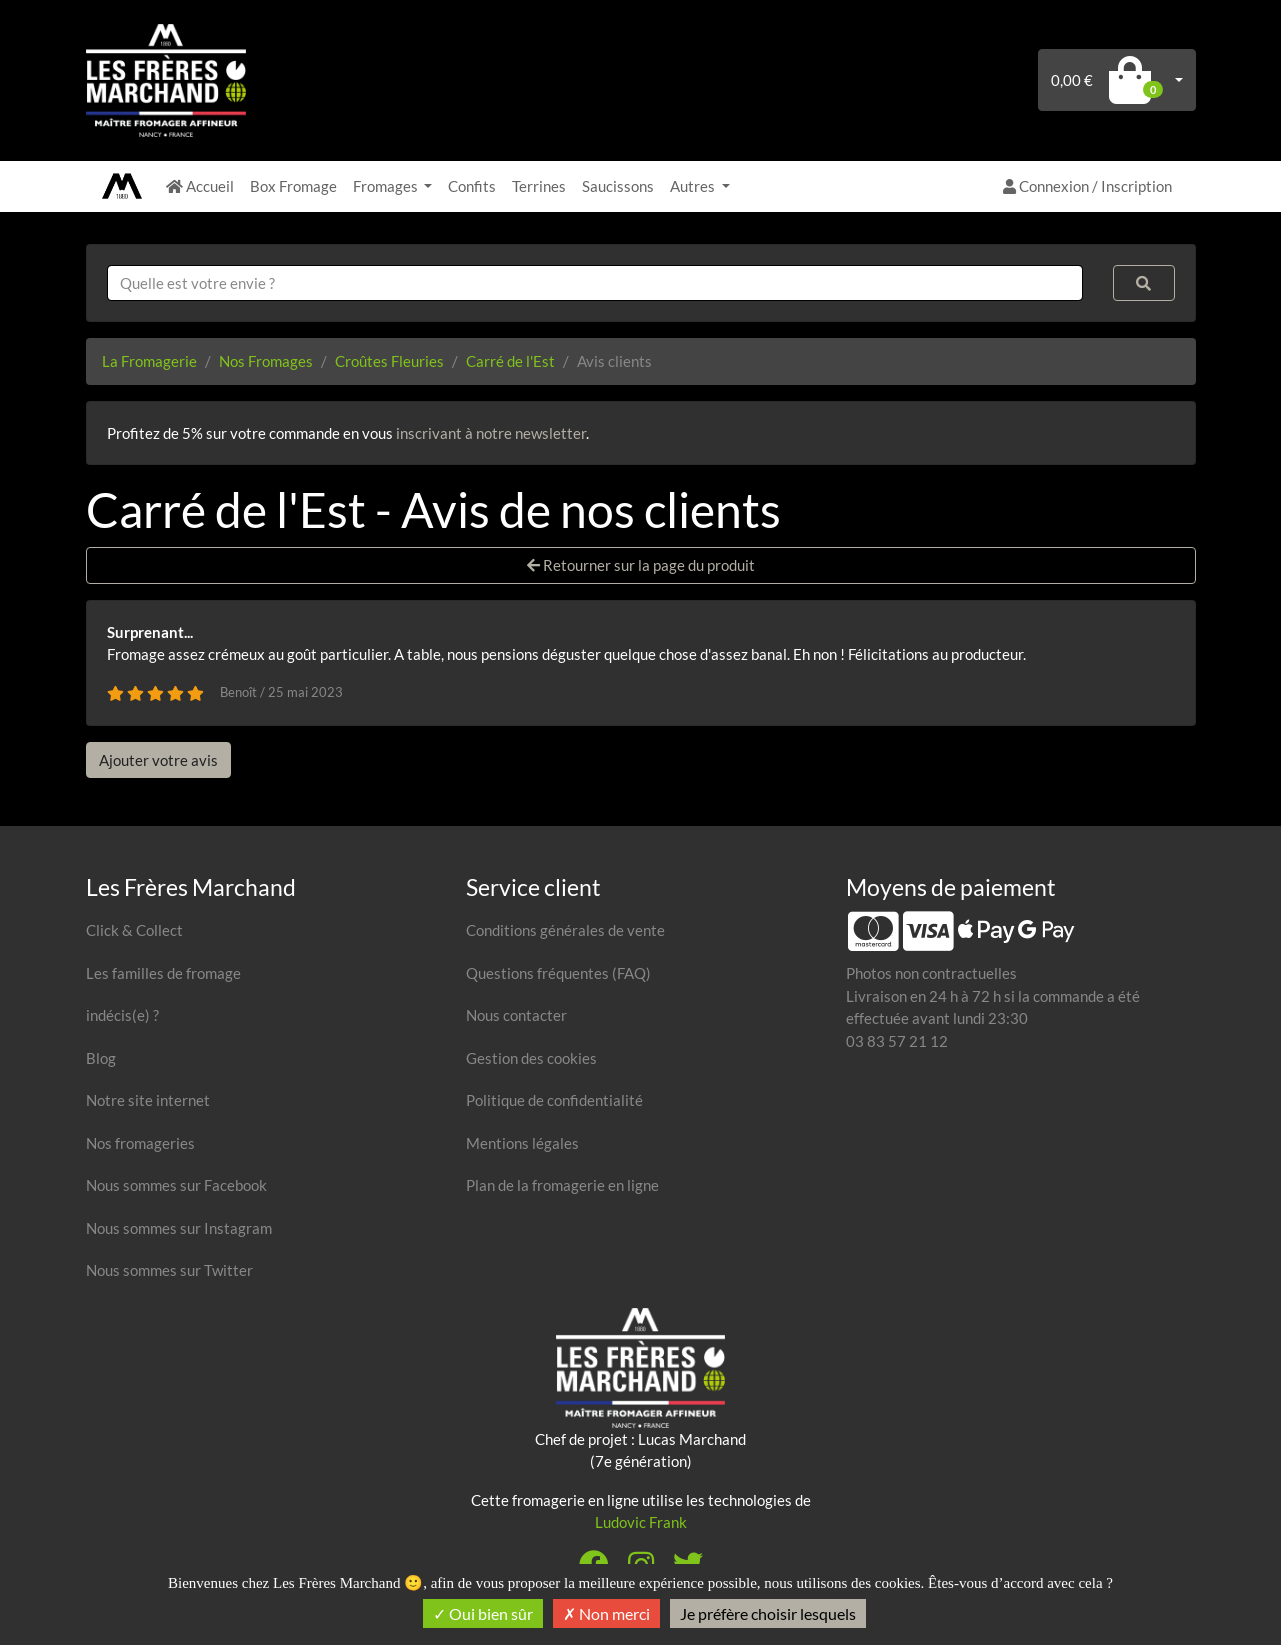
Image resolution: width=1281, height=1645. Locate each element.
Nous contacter (516, 1015)
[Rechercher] (1144, 283)
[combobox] (595, 283)
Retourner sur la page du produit (641, 565)
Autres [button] (694, 186)
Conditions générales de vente (565, 930)
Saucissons (618, 186)
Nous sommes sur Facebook (176, 1185)
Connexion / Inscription (1087, 186)
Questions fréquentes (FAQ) (558, 973)
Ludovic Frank (641, 1522)
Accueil (200, 186)
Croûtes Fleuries (389, 361)
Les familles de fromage (163, 973)
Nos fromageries (140, 1143)
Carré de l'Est (510, 361)
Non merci (606, 1613)
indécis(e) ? (122, 1015)
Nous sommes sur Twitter (169, 1270)
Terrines (539, 186)
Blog (101, 1058)
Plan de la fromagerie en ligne (562, 1185)
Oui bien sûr (483, 1613)
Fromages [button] (387, 186)
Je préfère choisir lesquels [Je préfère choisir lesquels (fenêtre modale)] (768, 1613)
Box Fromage (293, 186)
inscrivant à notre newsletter (491, 433)
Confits (472, 186)
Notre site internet (148, 1100)
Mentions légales (522, 1143)
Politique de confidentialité (554, 1100)
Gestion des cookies (531, 1058)
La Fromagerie (149, 361)
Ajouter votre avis (158, 760)
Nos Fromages (266, 361)
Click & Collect (134, 930)
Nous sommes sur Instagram (179, 1228)
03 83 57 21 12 (897, 1041)
